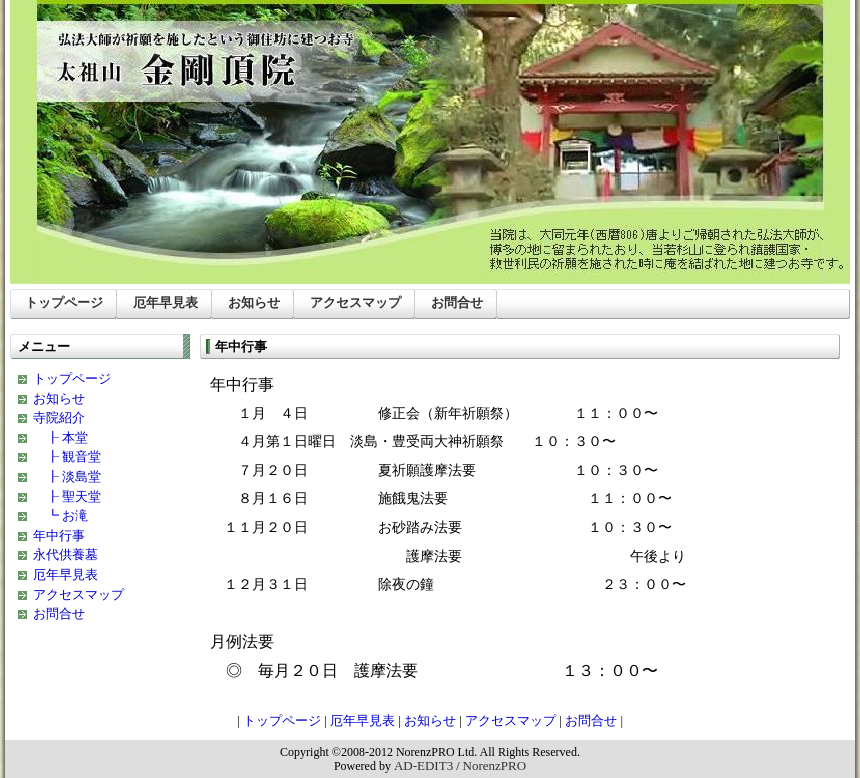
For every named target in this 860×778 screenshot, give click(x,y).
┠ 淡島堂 (67, 476)
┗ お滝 (60, 515)
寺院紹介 (59, 417)
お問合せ (457, 302)
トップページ (64, 302)
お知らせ (254, 302)
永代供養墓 (65, 554)
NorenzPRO (495, 765)
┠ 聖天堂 (67, 496)
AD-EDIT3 (423, 765)
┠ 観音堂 (67, 456)
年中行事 (59, 535)
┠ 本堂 (60, 437)
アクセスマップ (355, 302)
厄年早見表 (165, 302)
